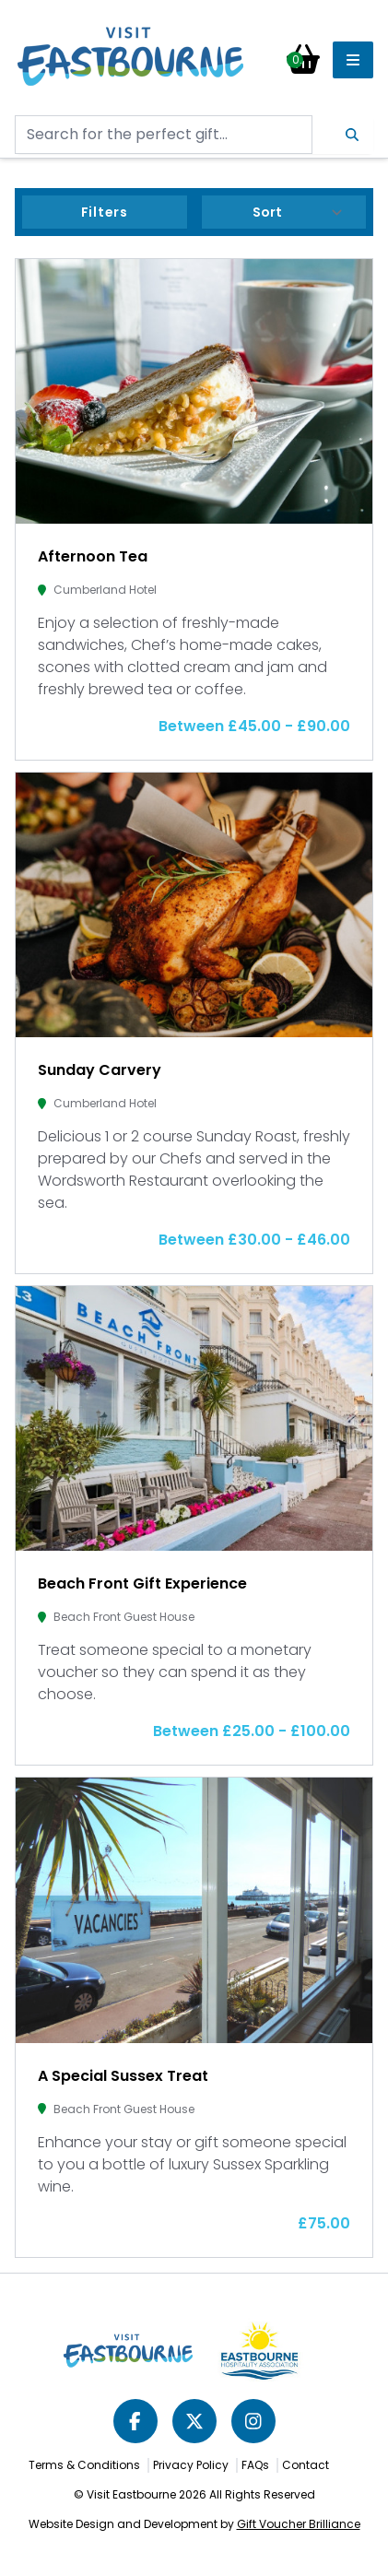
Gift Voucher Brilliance (298, 2524)
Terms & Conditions (84, 2465)
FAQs (255, 2465)
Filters (104, 212)
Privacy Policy (191, 2465)
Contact (305, 2465)
